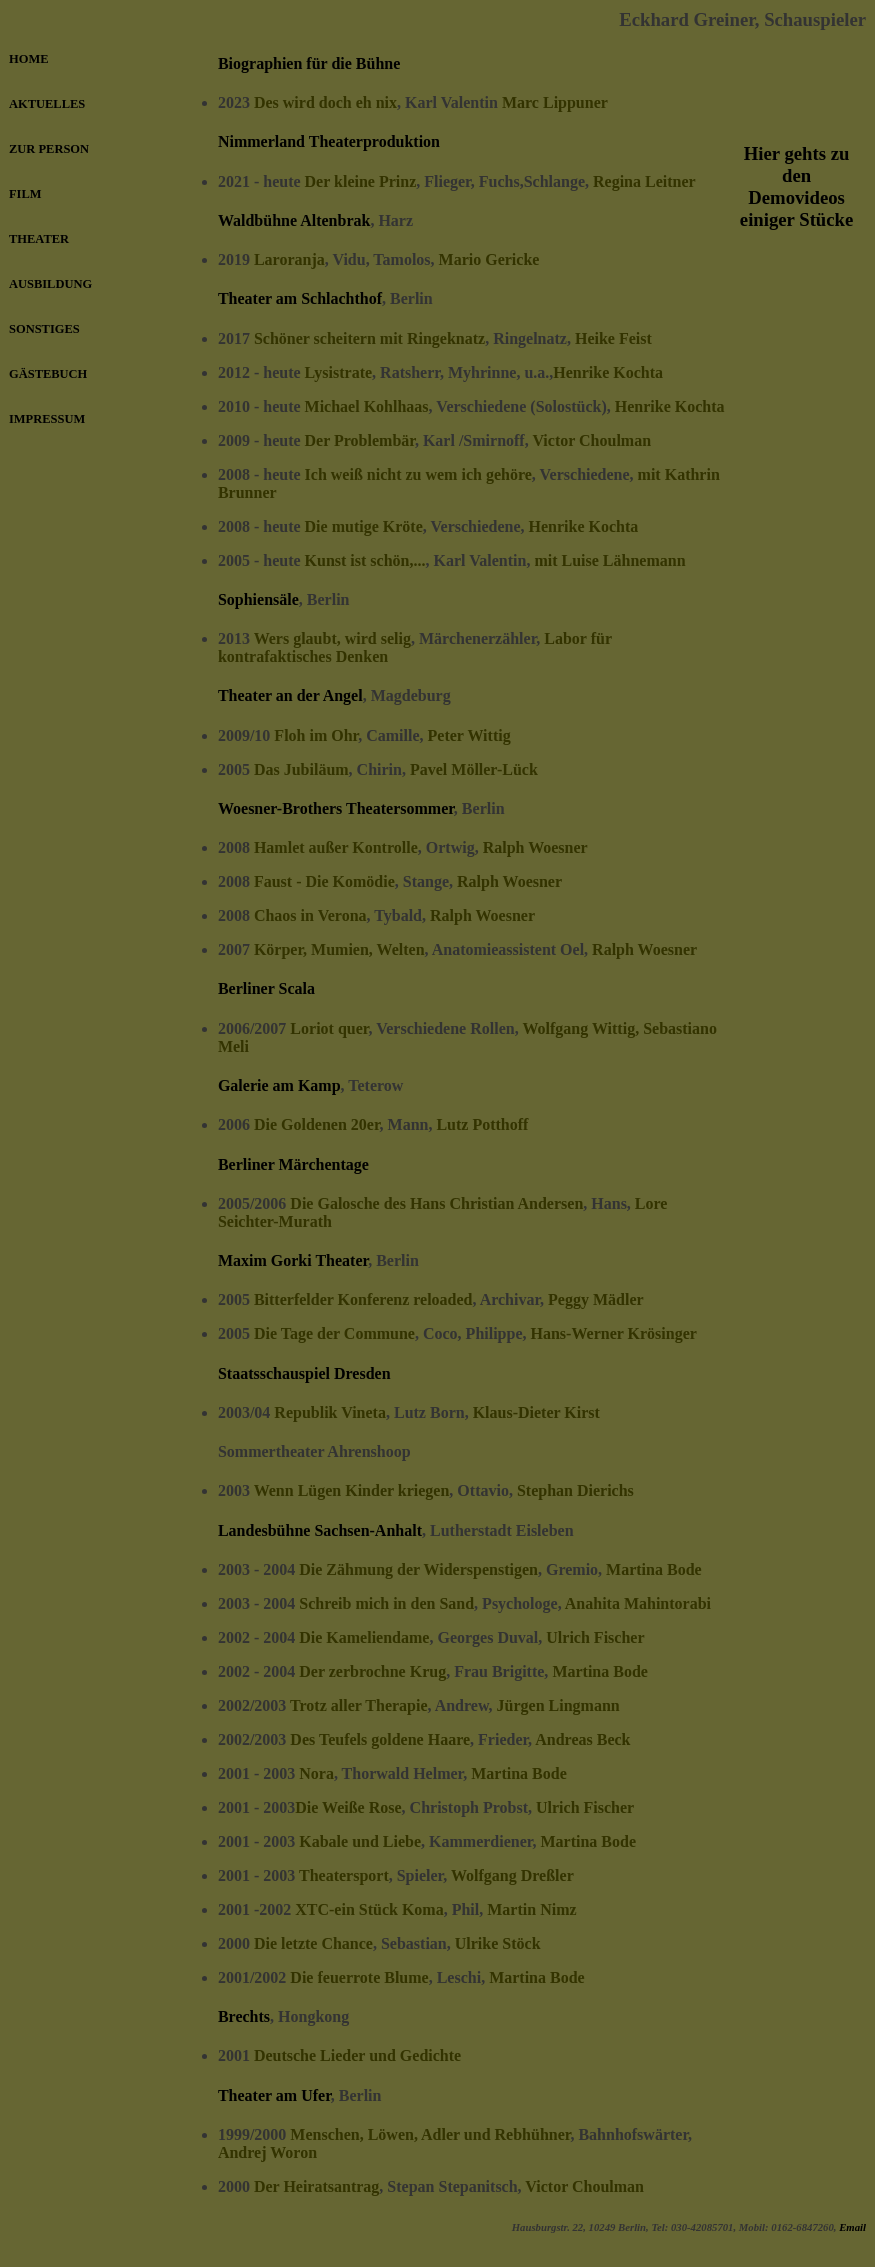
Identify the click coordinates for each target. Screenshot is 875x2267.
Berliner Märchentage (293, 1164)
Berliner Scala (266, 988)
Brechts (244, 2016)
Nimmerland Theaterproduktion (329, 141)
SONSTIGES (44, 329)
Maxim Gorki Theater (293, 1260)
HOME (28, 59)
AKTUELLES (47, 104)
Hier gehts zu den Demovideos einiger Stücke (796, 186)
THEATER (39, 239)
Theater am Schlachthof (300, 298)
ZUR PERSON (49, 149)
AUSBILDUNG (50, 284)
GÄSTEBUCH (48, 374)
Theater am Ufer (274, 2095)
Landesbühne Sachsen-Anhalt (320, 1530)
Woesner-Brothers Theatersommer (336, 808)
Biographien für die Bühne (309, 63)
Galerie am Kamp (279, 1085)
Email (852, 2227)
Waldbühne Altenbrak (294, 220)
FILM (25, 194)
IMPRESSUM (47, 419)
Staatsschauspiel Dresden (304, 1373)
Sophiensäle (258, 599)
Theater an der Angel (290, 695)
